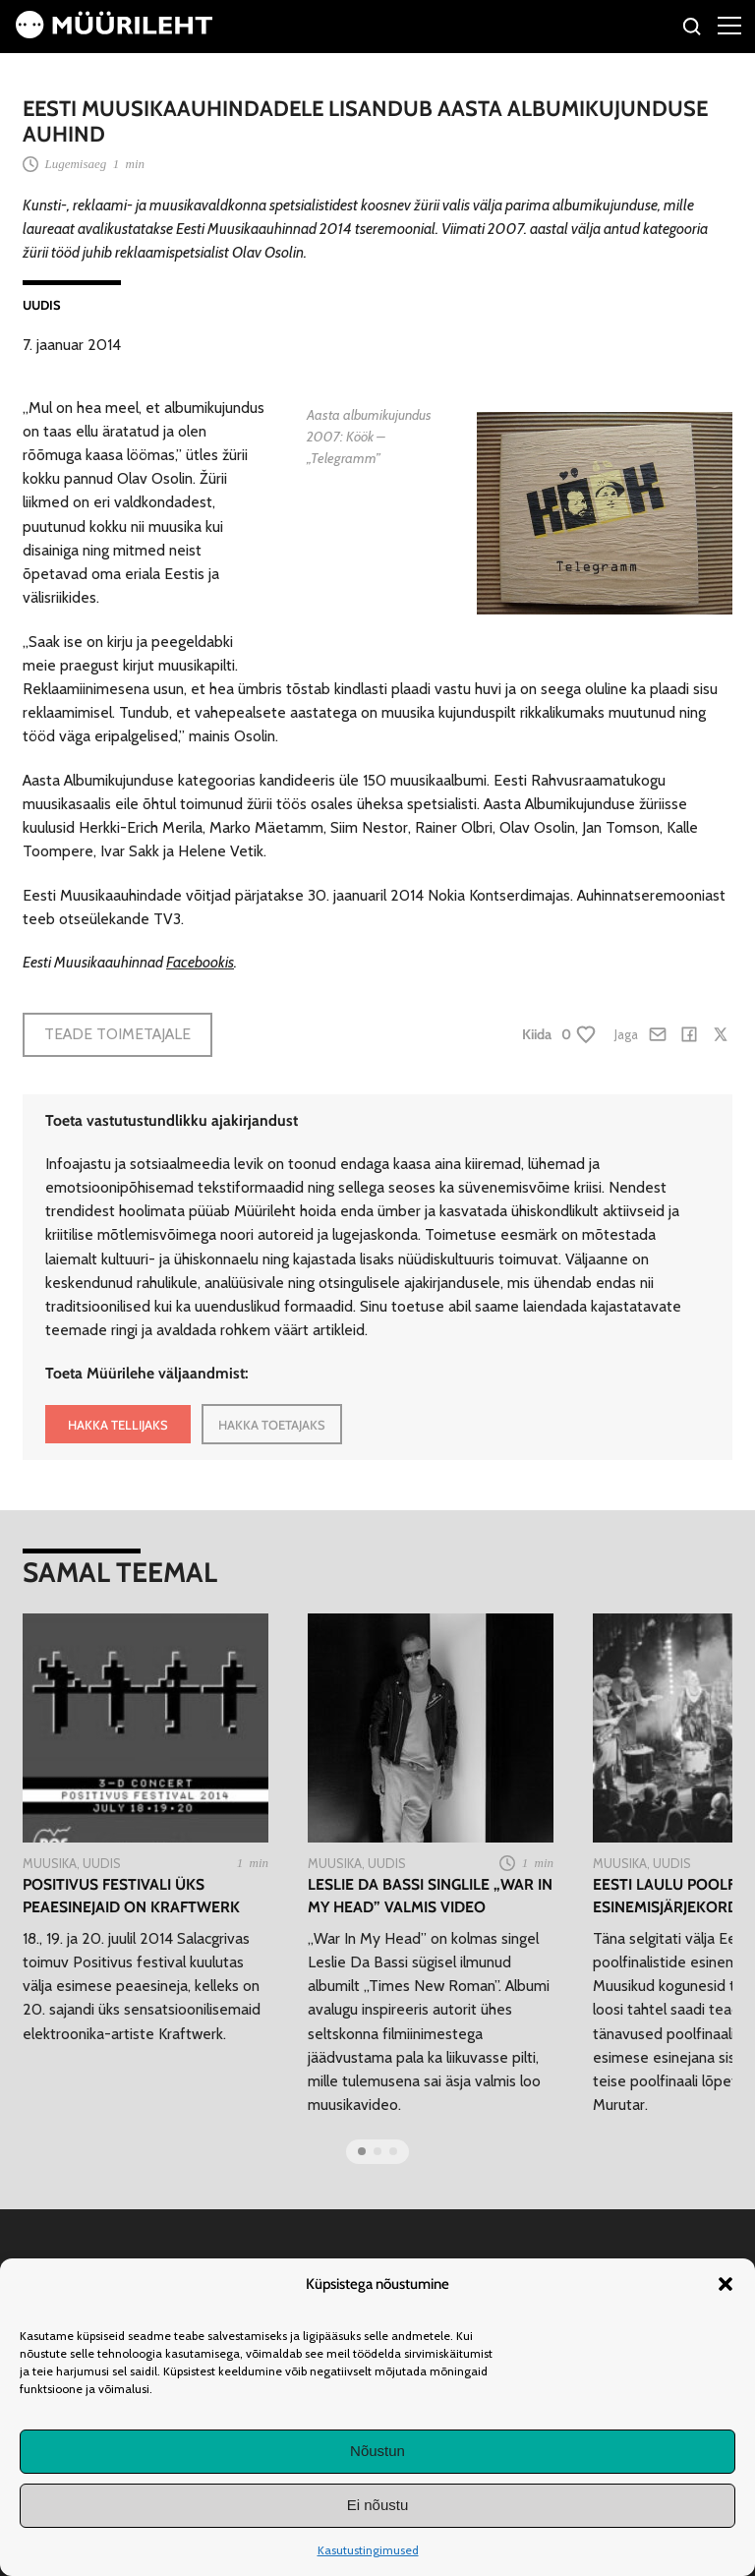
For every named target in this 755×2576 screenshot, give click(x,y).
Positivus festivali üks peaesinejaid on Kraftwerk (131, 1895)
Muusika (50, 1863)
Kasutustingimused (368, 2550)
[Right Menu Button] (729, 24)
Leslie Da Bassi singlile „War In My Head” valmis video (430, 1895)
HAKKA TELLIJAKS (118, 1425)
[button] (725, 2284)
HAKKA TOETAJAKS (271, 1425)
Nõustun (377, 2450)
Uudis (42, 305)
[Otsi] (692, 29)
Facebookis (200, 962)
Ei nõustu (378, 2504)
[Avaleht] (114, 33)
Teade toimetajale (117, 1034)
